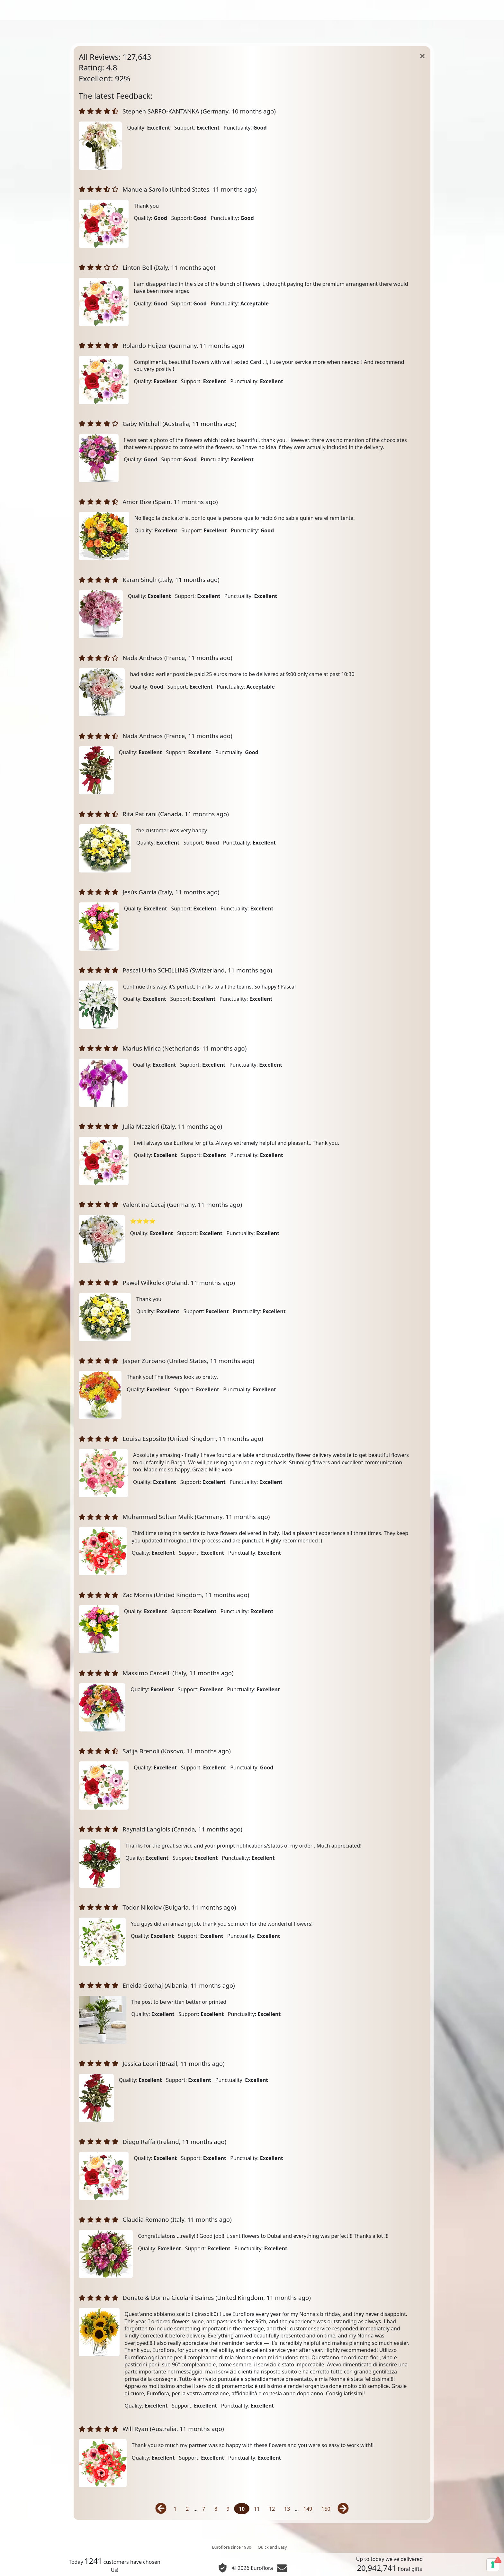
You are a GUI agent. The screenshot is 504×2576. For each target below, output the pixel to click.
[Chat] (282, 2567)
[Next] (342, 2509)
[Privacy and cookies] (222, 2567)
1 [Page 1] (175, 2508)
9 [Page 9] (228, 2508)
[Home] (422, 56)
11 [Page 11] (257, 2508)
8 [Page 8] (215, 2508)
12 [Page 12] (272, 2508)
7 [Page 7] (203, 2508)
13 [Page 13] (287, 2508)
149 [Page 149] (307, 2508)
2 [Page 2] (187, 2508)
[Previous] (162, 2509)
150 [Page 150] (325, 2508)
